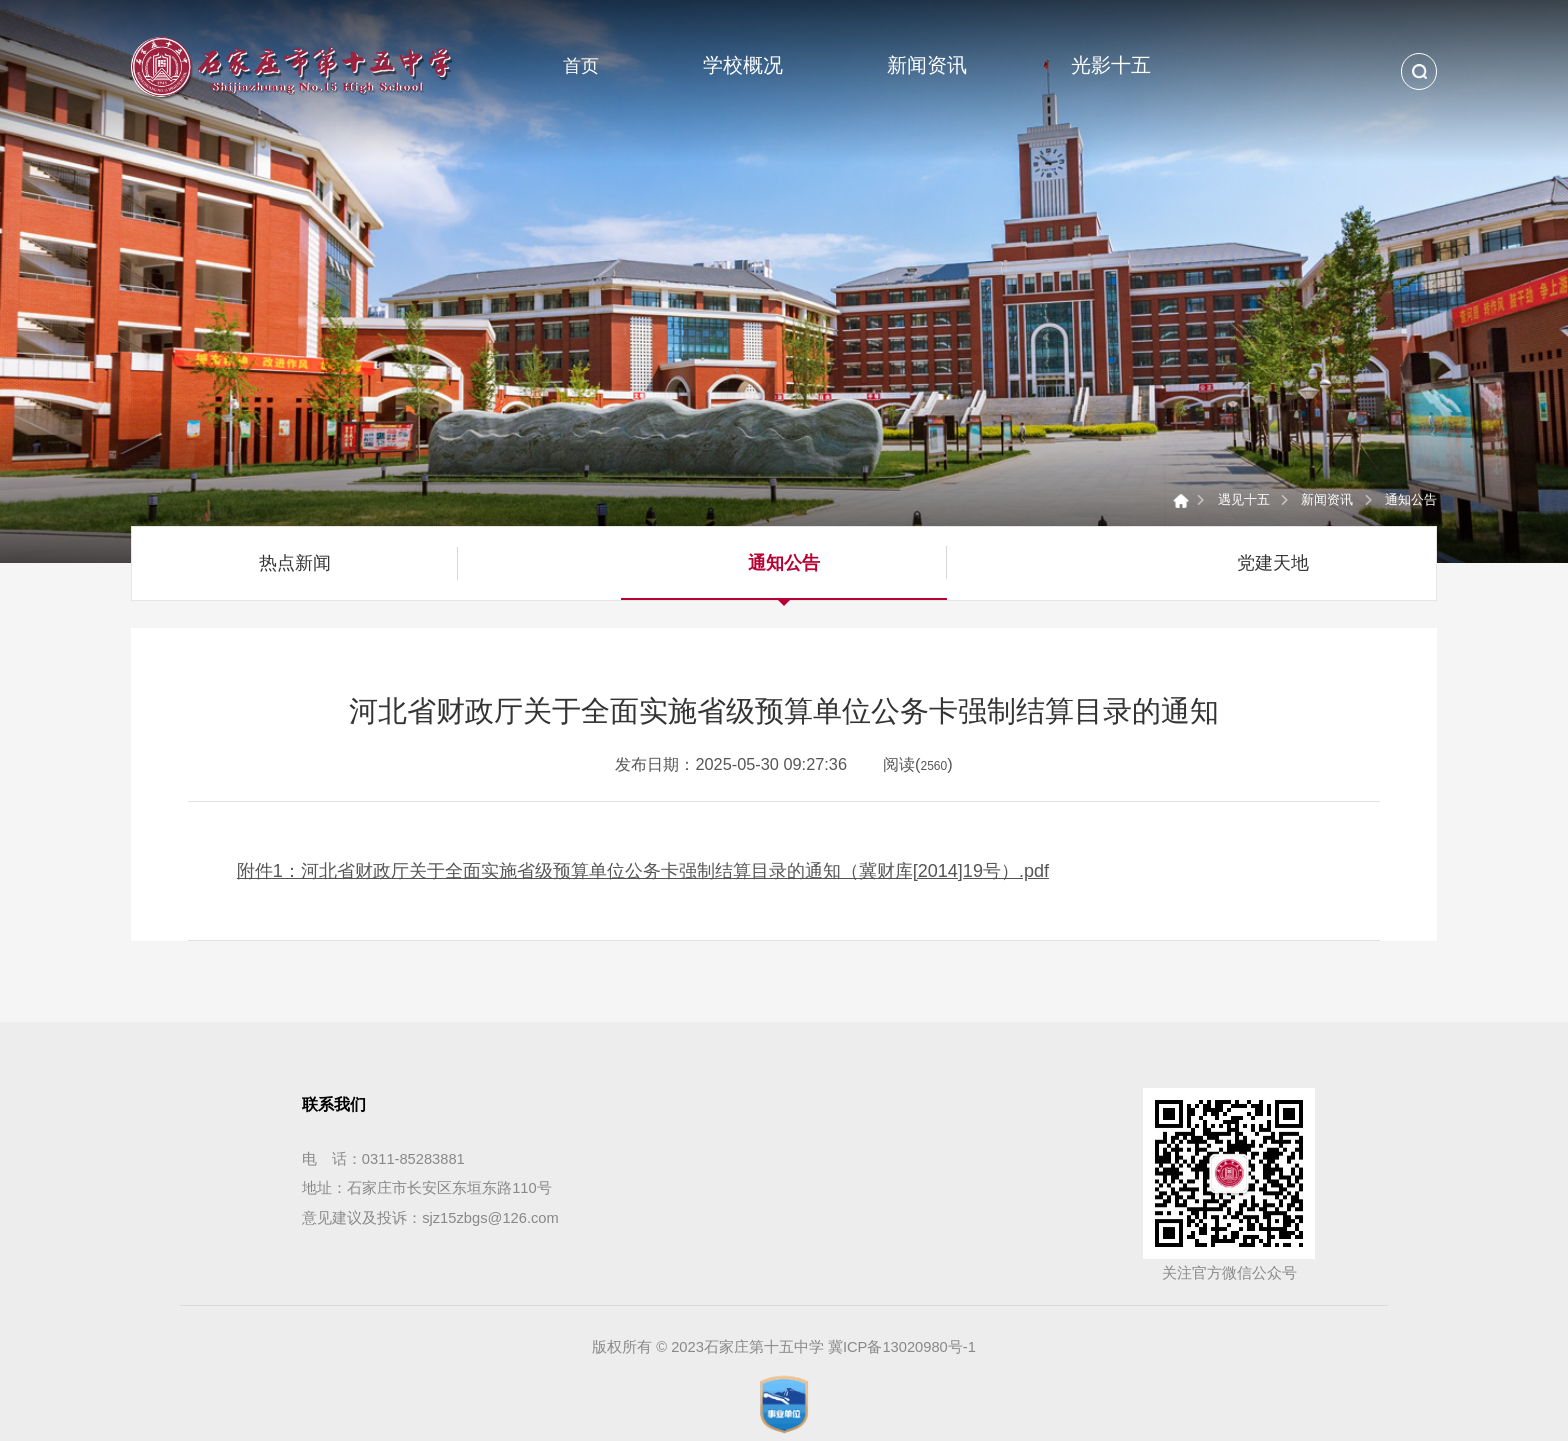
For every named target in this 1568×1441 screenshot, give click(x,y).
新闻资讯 (1327, 499)
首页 (581, 66)
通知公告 (1411, 499)
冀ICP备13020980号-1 (902, 1347)
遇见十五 (1244, 499)
